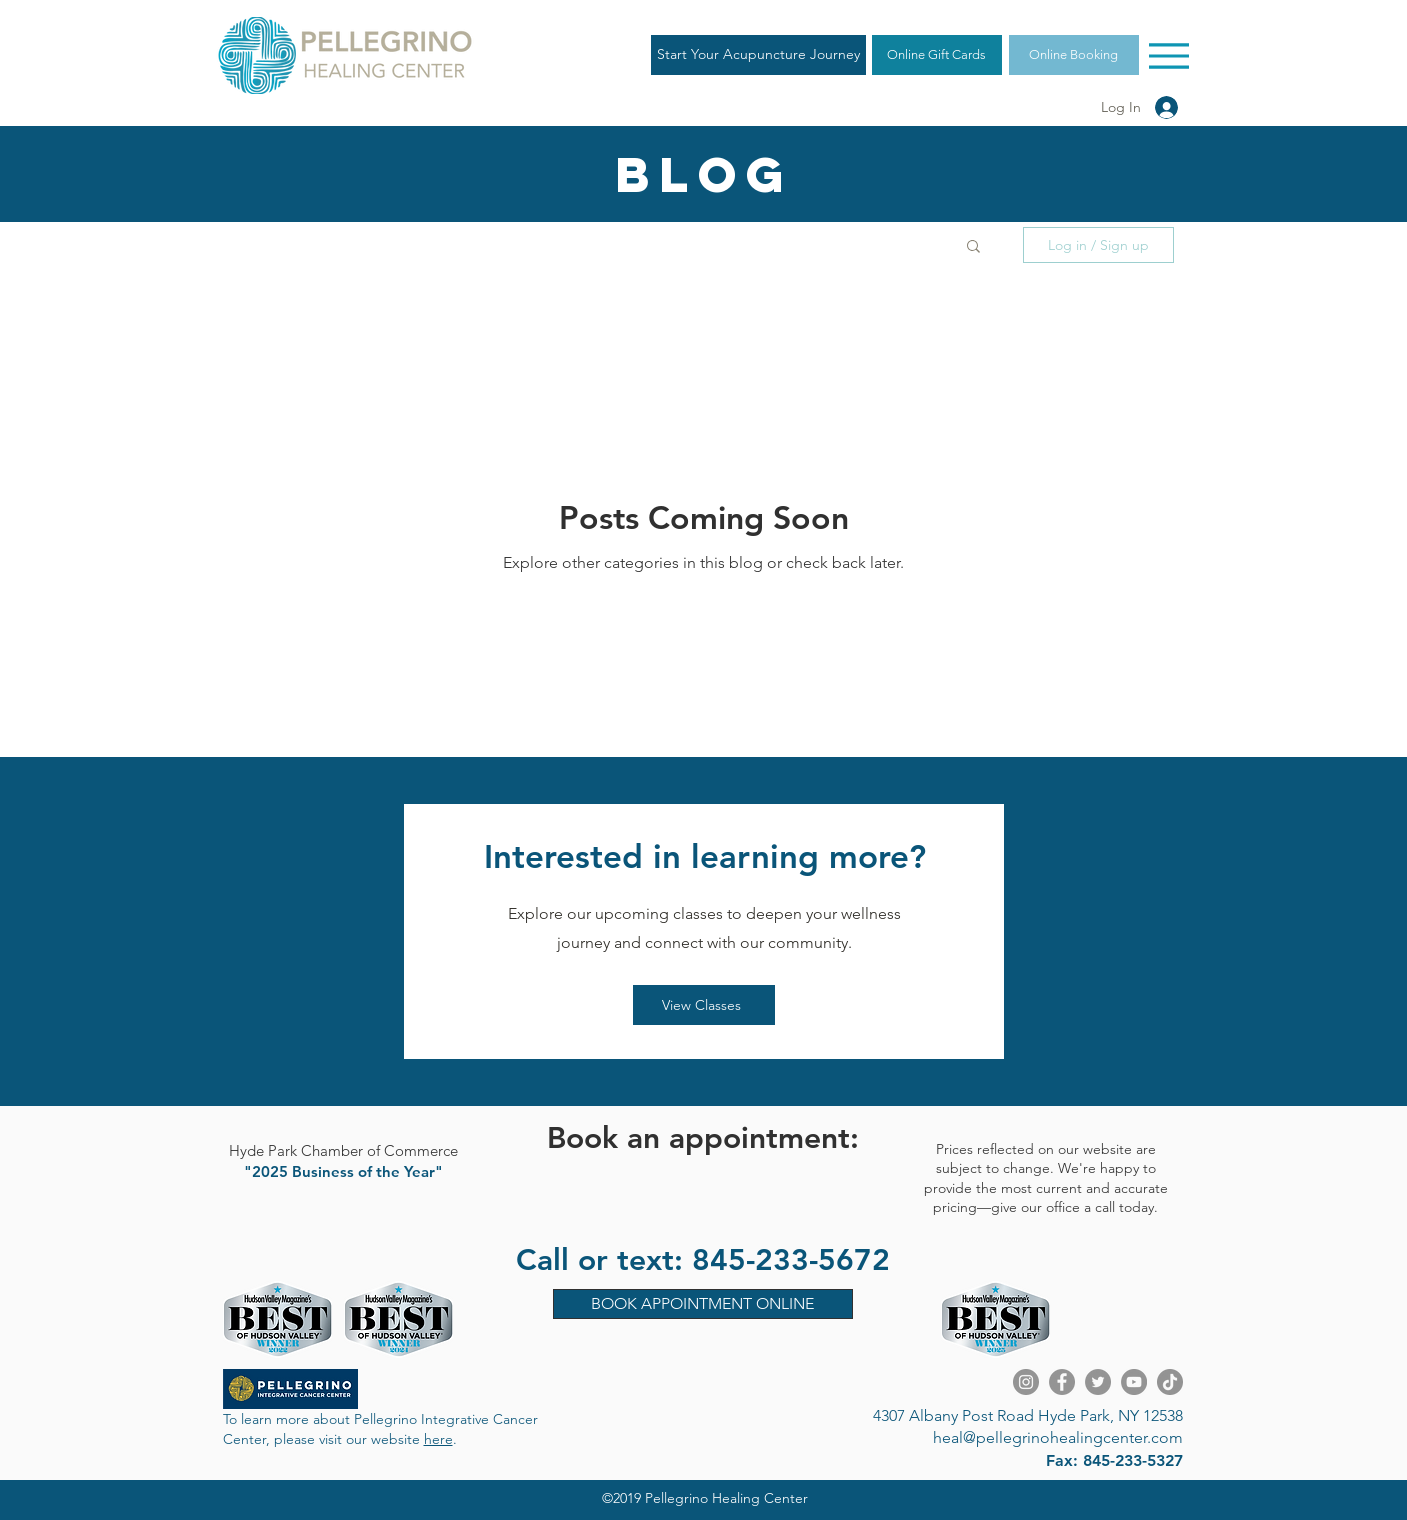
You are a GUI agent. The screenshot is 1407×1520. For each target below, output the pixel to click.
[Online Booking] (1074, 55)
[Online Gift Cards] (937, 55)
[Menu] (1169, 55)
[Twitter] (1098, 1382)
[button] (973, 247)
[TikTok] (1170, 1382)
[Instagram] (1026, 1382)
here (438, 1439)
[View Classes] (704, 1005)
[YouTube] (1134, 1382)
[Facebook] (1062, 1382)
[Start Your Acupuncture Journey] (758, 55)
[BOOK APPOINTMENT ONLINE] (703, 1304)
